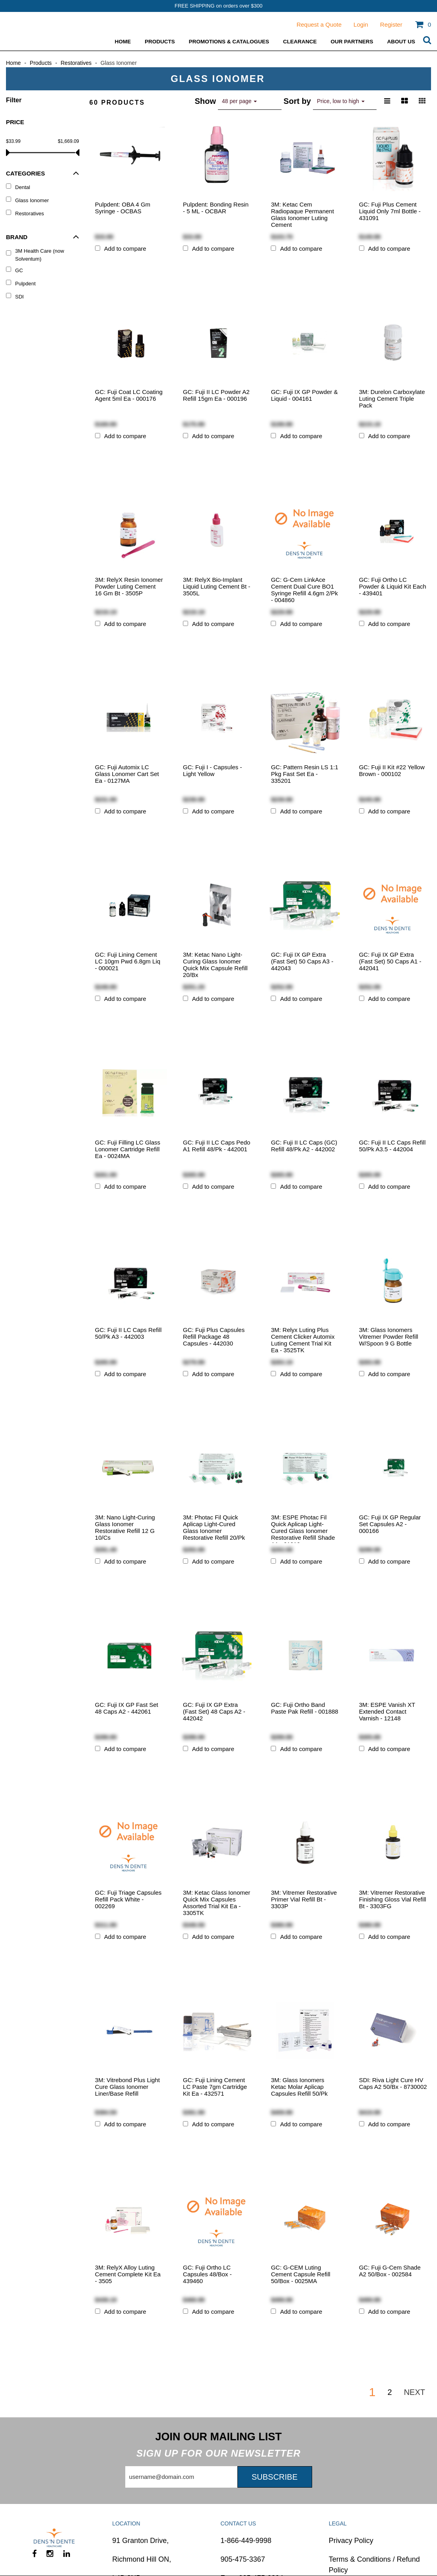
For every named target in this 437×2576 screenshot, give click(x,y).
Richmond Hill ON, (141, 2559)
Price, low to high (341, 101)
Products (160, 42)
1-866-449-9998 (246, 2541)
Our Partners (351, 42)
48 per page (239, 101)
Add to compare (125, 248)
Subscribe (275, 2477)
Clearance (300, 42)
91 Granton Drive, (140, 2541)
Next (414, 2392)
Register (391, 24)
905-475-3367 (243, 2559)
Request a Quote (319, 24)
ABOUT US (401, 42)
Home (123, 42)
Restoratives (76, 63)
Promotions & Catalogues (229, 42)
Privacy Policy (351, 2541)
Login (360, 24)
